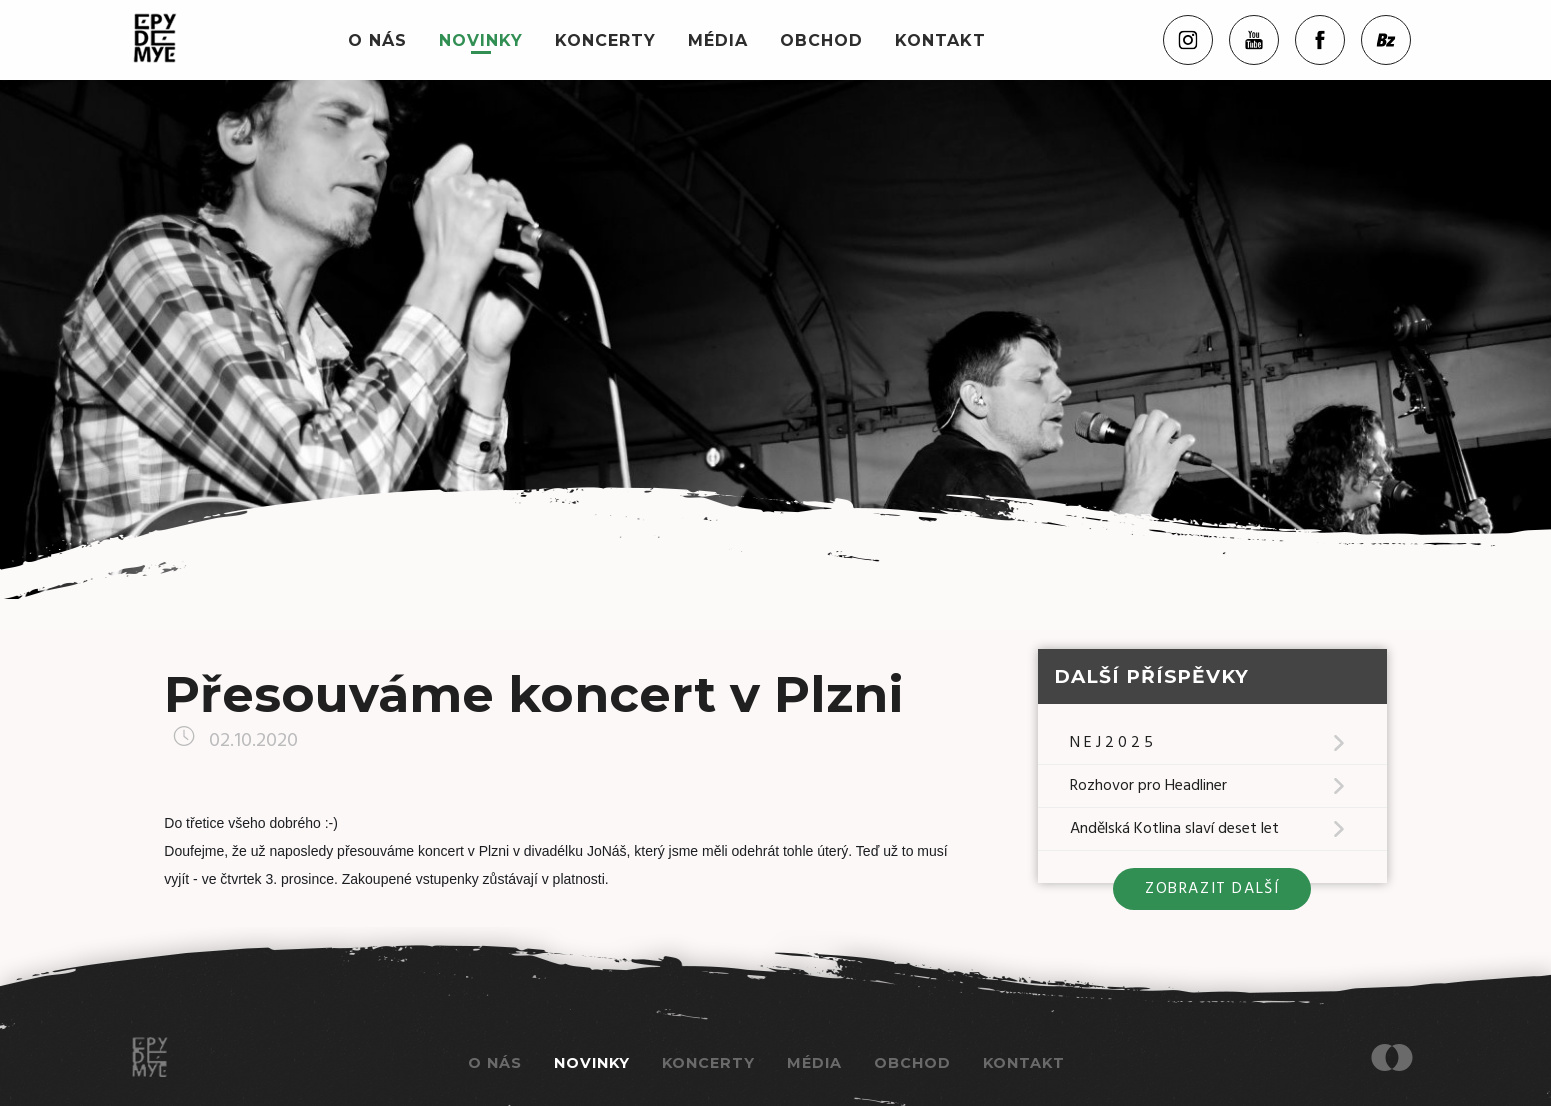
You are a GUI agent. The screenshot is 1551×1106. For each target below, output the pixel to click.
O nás (377, 40)
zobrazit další (1212, 889)
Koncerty (605, 40)
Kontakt (940, 40)
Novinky (481, 40)
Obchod (821, 40)
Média (718, 40)
